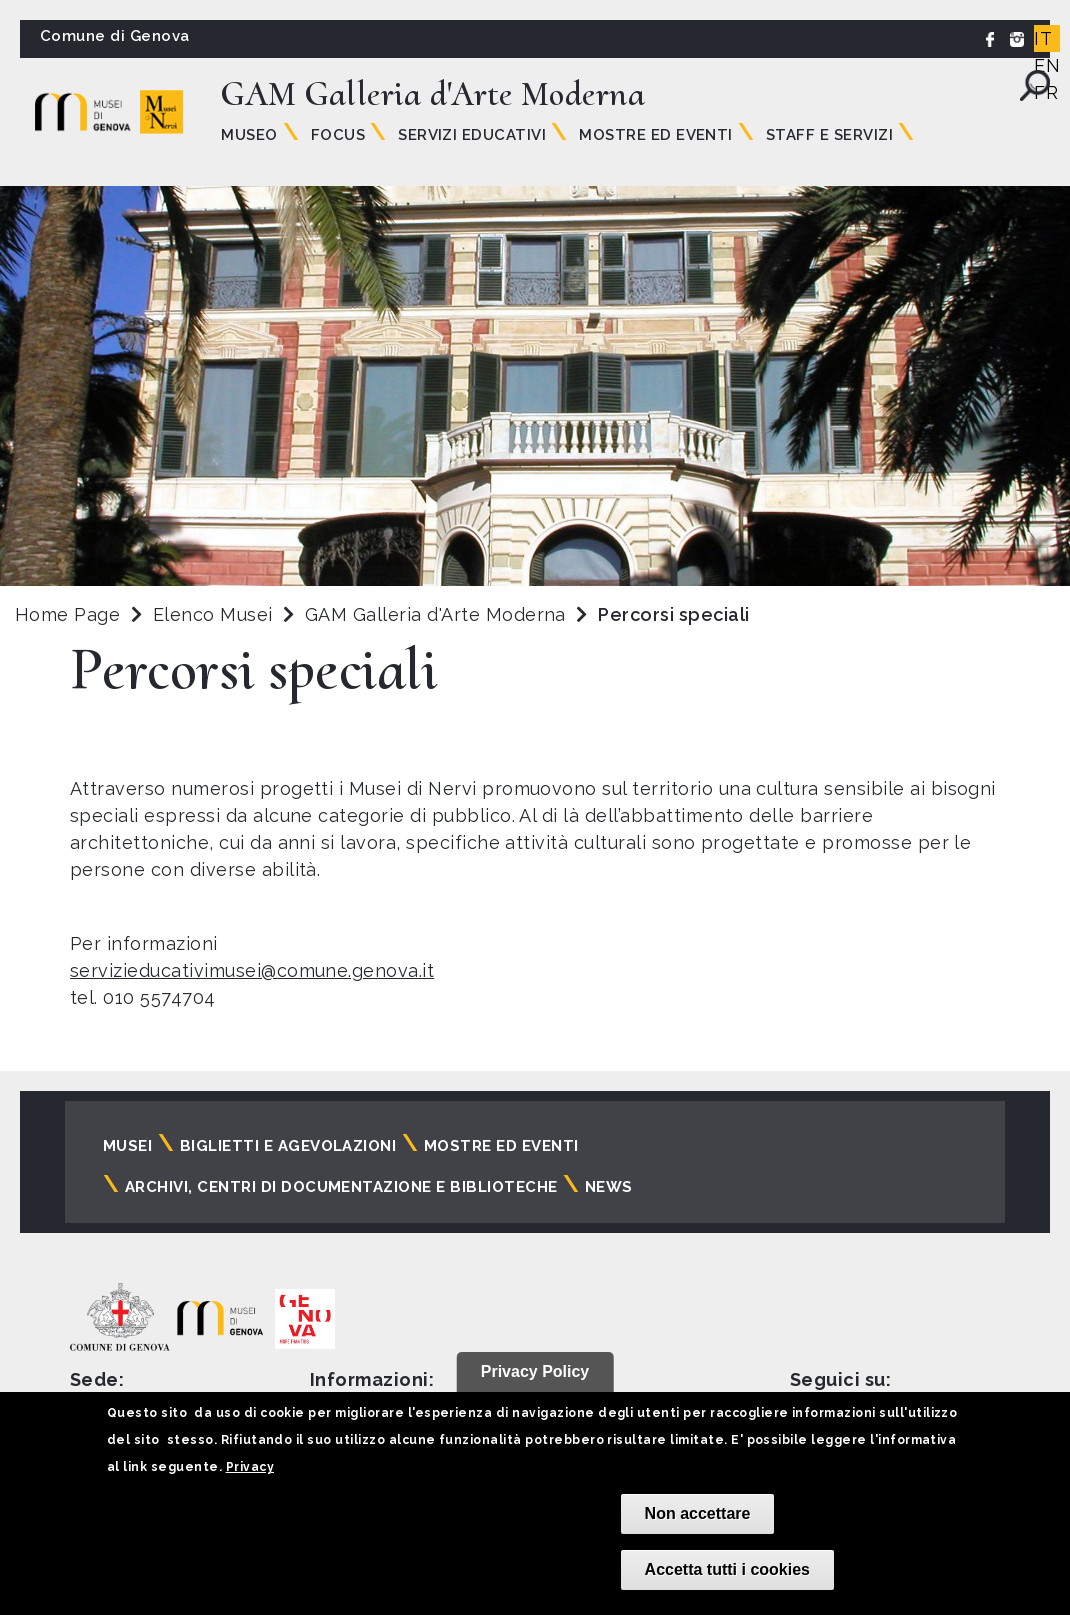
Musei (127, 1146)
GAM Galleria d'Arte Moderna (438, 614)
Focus (338, 135)
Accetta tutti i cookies (727, 1569)
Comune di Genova (115, 36)
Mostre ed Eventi (656, 135)
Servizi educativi (472, 135)
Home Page (67, 614)
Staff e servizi (829, 135)
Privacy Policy (535, 1371)
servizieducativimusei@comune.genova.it (252, 970)
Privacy (250, 1467)
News (609, 1187)
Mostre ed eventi (501, 1146)
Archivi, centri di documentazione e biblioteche (341, 1187)
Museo (249, 135)
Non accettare (698, 1513)
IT (1043, 38)
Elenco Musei (213, 614)
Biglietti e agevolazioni (288, 1146)
